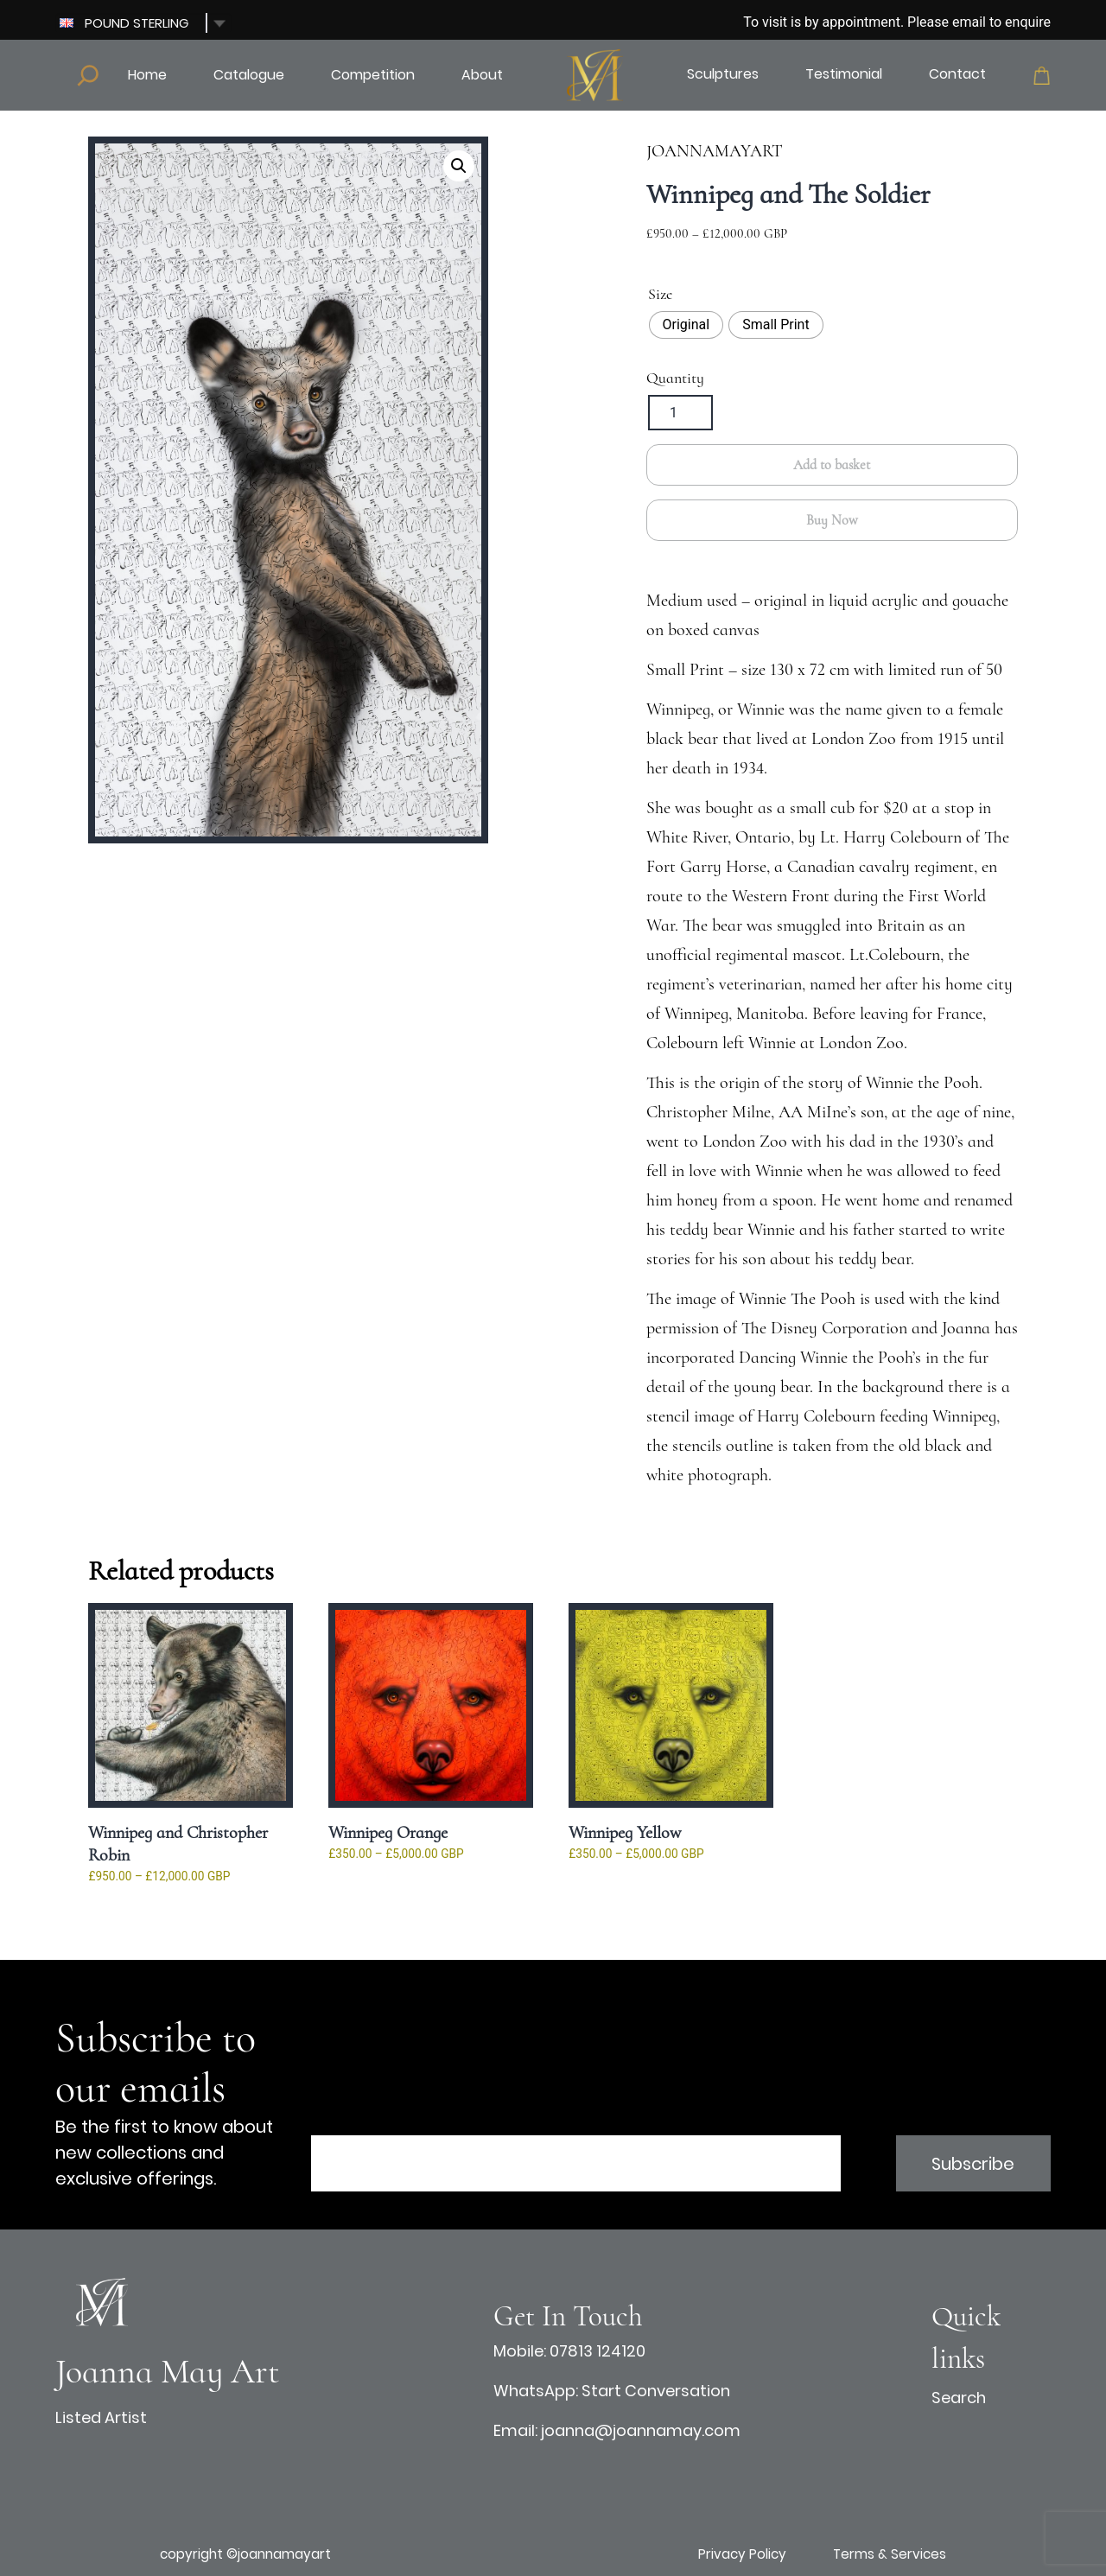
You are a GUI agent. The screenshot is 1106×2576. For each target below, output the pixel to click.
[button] (458, 165)
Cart (1042, 76)
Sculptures (723, 74)
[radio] (686, 325)
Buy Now (832, 520)
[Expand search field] (88, 75)
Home (147, 75)
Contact (957, 74)
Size (660, 293)
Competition (373, 75)
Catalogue (248, 75)
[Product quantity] (680, 412)
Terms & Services (889, 2554)
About (482, 75)
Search (958, 2397)
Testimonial (843, 74)
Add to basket (831, 465)
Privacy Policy (742, 2554)
